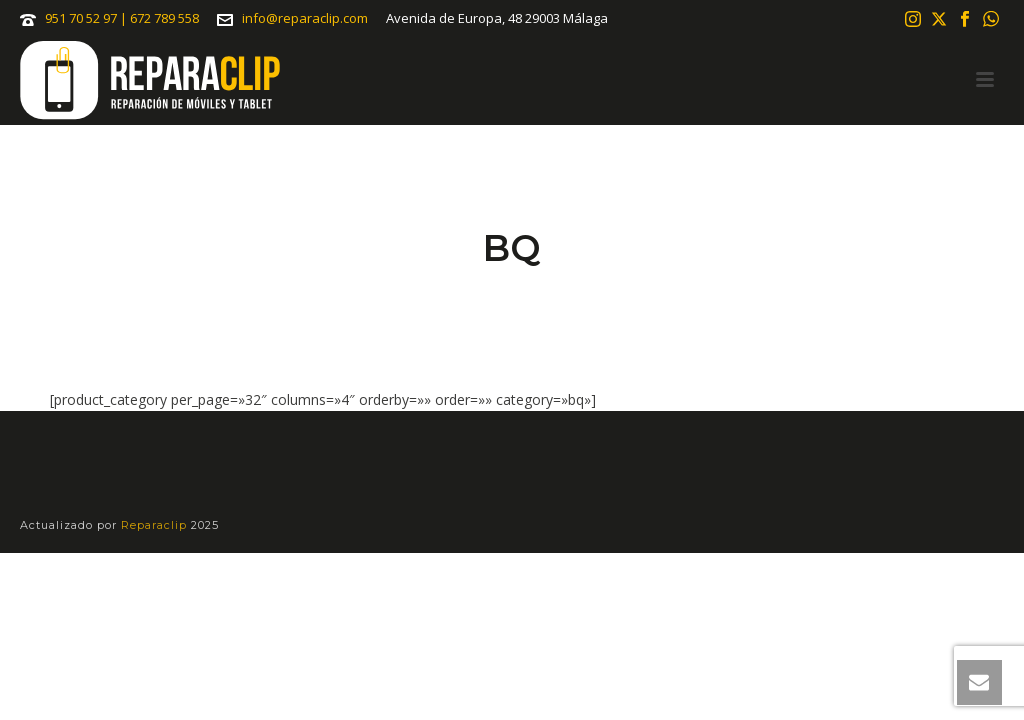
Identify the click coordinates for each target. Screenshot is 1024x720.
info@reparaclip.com (305, 18)
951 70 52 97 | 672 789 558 (122, 18)
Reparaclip (156, 525)
